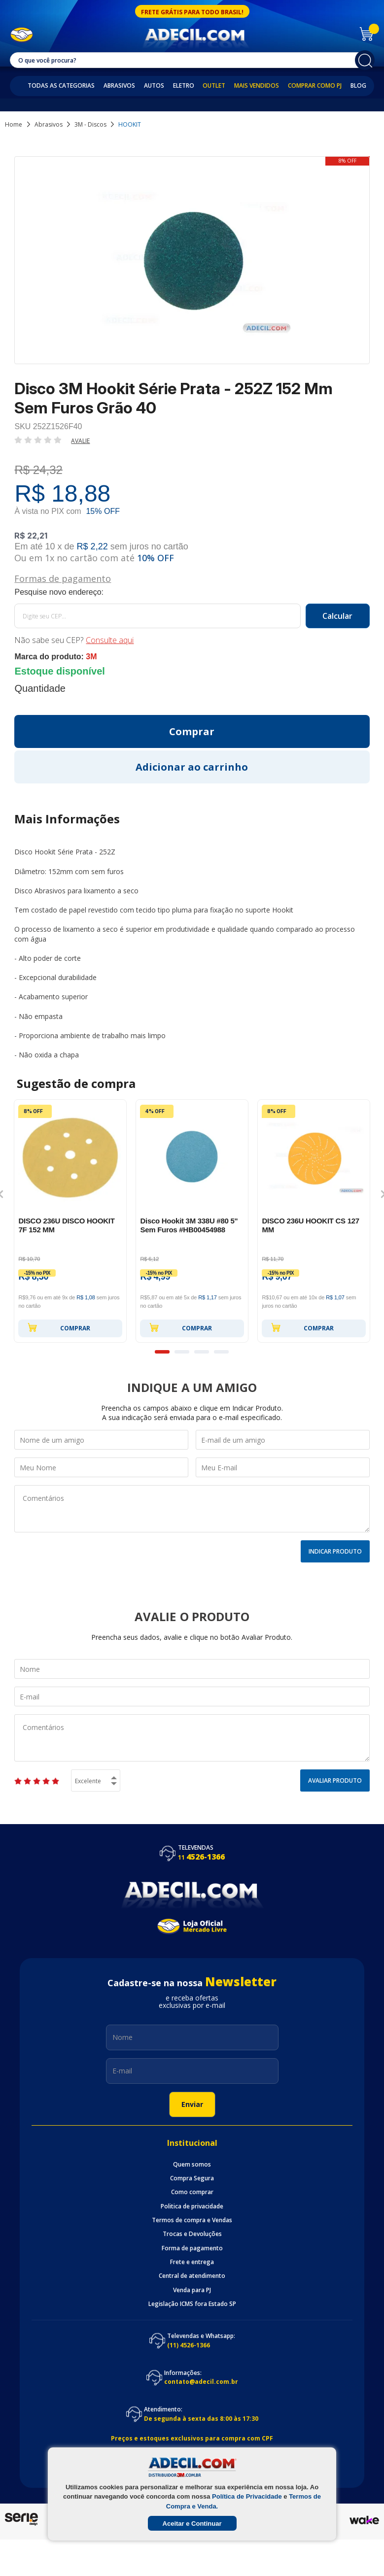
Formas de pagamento (62, 578)
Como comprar (192, 2192)
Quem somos (192, 2165)
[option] (70, 1221)
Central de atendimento (192, 2276)
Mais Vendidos (256, 86)
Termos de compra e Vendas (192, 2220)
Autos (154, 86)
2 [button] (182, 1352)
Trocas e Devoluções (192, 2234)
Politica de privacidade (192, 2206)
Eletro (183, 86)
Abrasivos (119, 86)
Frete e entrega (192, 2262)
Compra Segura (192, 2178)
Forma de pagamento (192, 2248)
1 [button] (162, 1352)
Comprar (58, 1327)
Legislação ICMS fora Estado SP (192, 2304)
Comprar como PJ (315, 86)
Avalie (80, 441)
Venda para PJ (192, 2290)
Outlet (214, 86)
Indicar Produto (335, 1551)
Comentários (191, 1508)
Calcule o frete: (191, 592)
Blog (358, 86)
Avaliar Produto (335, 1780)
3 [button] (201, 1352)
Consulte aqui (110, 640)
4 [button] (221, 1352)
